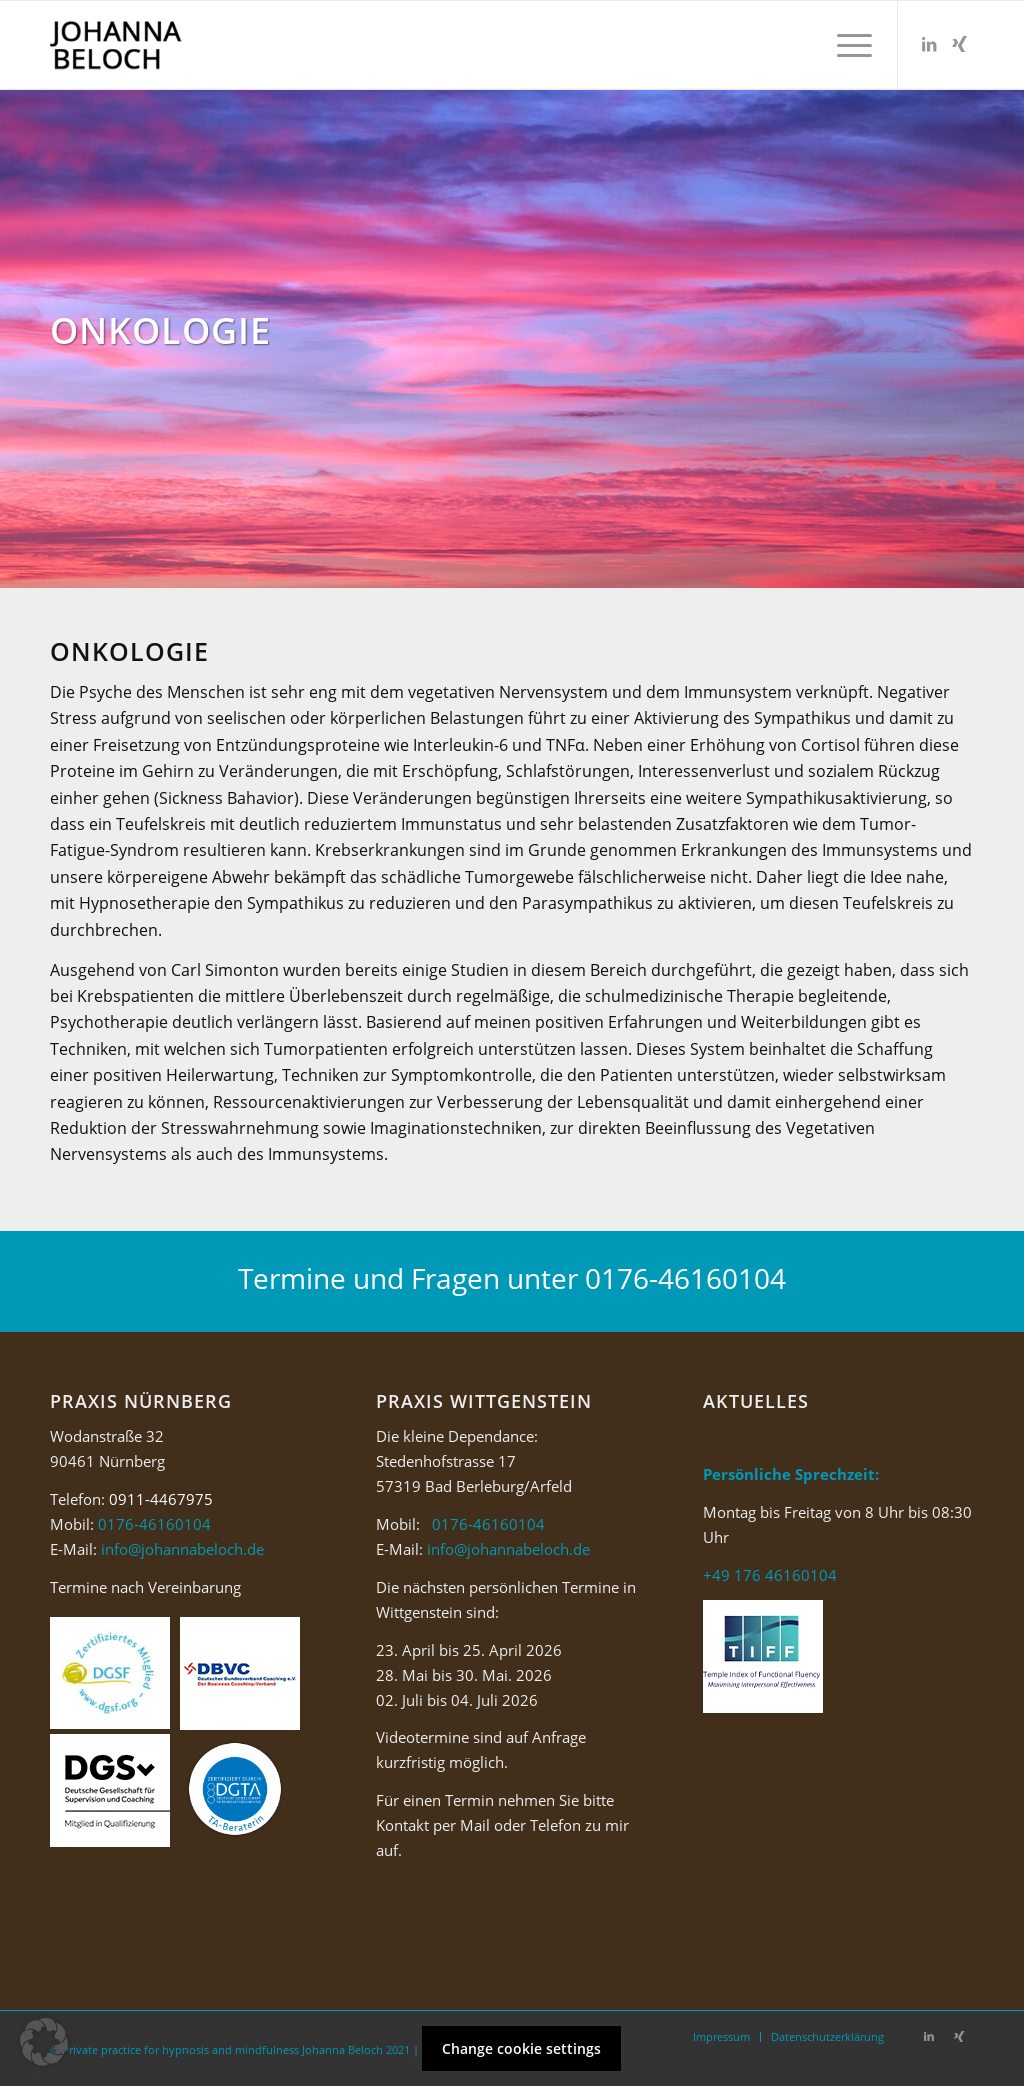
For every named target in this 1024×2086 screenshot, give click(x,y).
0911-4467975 (161, 1499)
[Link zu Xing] (959, 44)
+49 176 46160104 (770, 1575)
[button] (44, 2042)
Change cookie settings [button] (521, 2048)
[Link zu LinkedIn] (929, 44)
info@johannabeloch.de (182, 1549)
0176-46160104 (685, 1278)
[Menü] (848, 45)
